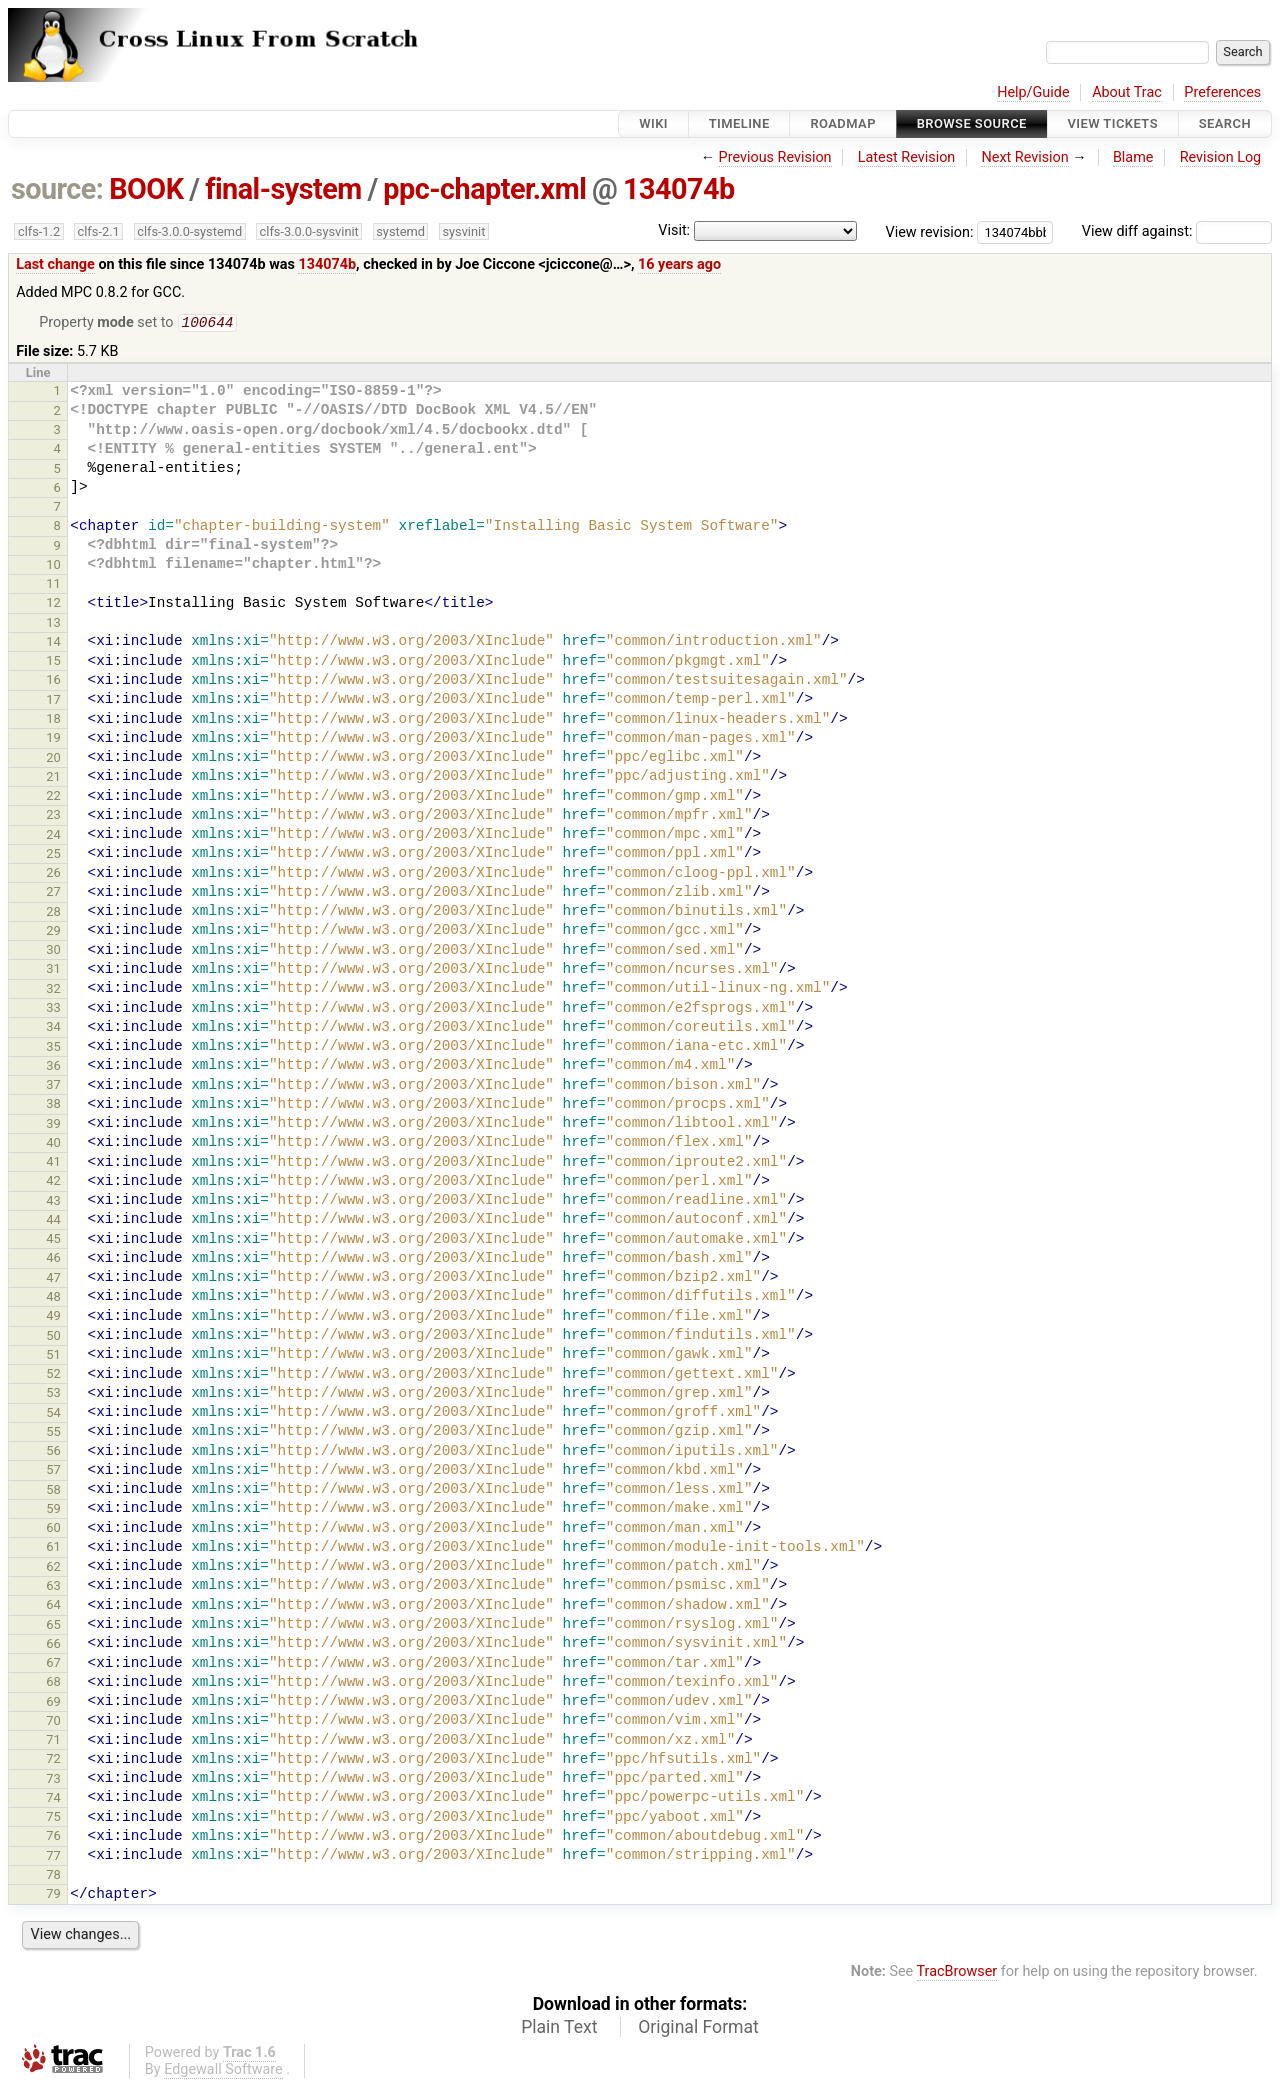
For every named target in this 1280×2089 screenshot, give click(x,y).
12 (53, 604)
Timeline (739, 123)
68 (53, 1683)
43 (53, 1202)
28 (53, 913)
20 (53, 759)
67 (53, 1664)
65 (53, 1626)
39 (53, 1125)
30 (53, 951)
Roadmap (843, 123)
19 (53, 739)
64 (53, 1606)
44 (53, 1221)
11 (53, 585)
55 (53, 1433)
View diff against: (1177, 231)
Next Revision (1024, 157)
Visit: (674, 230)
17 (53, 701)
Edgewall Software (223, 2071)
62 (53, 1568)
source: (57, 189)
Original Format (698, 2029)
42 (53, 1182)
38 (53, 1105)
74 (53, 1799)
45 (53, 1240)
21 (53, 778)
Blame (1133, 157)
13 (53, 624)
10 (53, 566)
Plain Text (559, 2029)
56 (53, 1452)
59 (53, 1510)
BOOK (146, 189)
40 (53, 1144)
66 (53, 1645)
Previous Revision (775, 157)
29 (53, 932)
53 (53, 1394)
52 (53, 1375)
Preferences (1222, 92)
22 (53, 797)
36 (53, 1067)
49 (53, 1317)
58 (53, 1491)
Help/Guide (1033, 92)
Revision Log (1221, 157)
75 (53, 1818)
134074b (679, 189)
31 (53, 970)
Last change (55, 264)
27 (53, 893)
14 (53, 643)
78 (53, 1876)
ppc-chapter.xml (484, 189)
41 (53, 1163)
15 (53, 662)
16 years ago (679, 264)
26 (53, 874)
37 (53, 1086)
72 (53, 1760)
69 (53, 1703)
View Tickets (1113, 123)
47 (53, 1279)
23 (53, 816)
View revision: (930, 231)
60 (53, 1529)
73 (53, 1780)
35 (53, 1048)
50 (53, 1337)
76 (53, 1837)
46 (53, 1259)
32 (53, 990)
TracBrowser (957, 1973)
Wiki (653, 123)
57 (53, 1471)
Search (1225, 123)
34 (53, 1028)
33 (53, 1009)
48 (53, 1298)
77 (53, 1857)
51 (53, 1356)
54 (53, 1414)
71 (53, 1741)
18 (53, 720)
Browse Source (972, 123)
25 (53, 855)
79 (53, 1895)
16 (53, 681)
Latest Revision (907, 157)
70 (53, 1722)
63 (53, 1587)
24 (53, 836)
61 (53, 1548)
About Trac (1127, 92)
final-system (283, 189)
